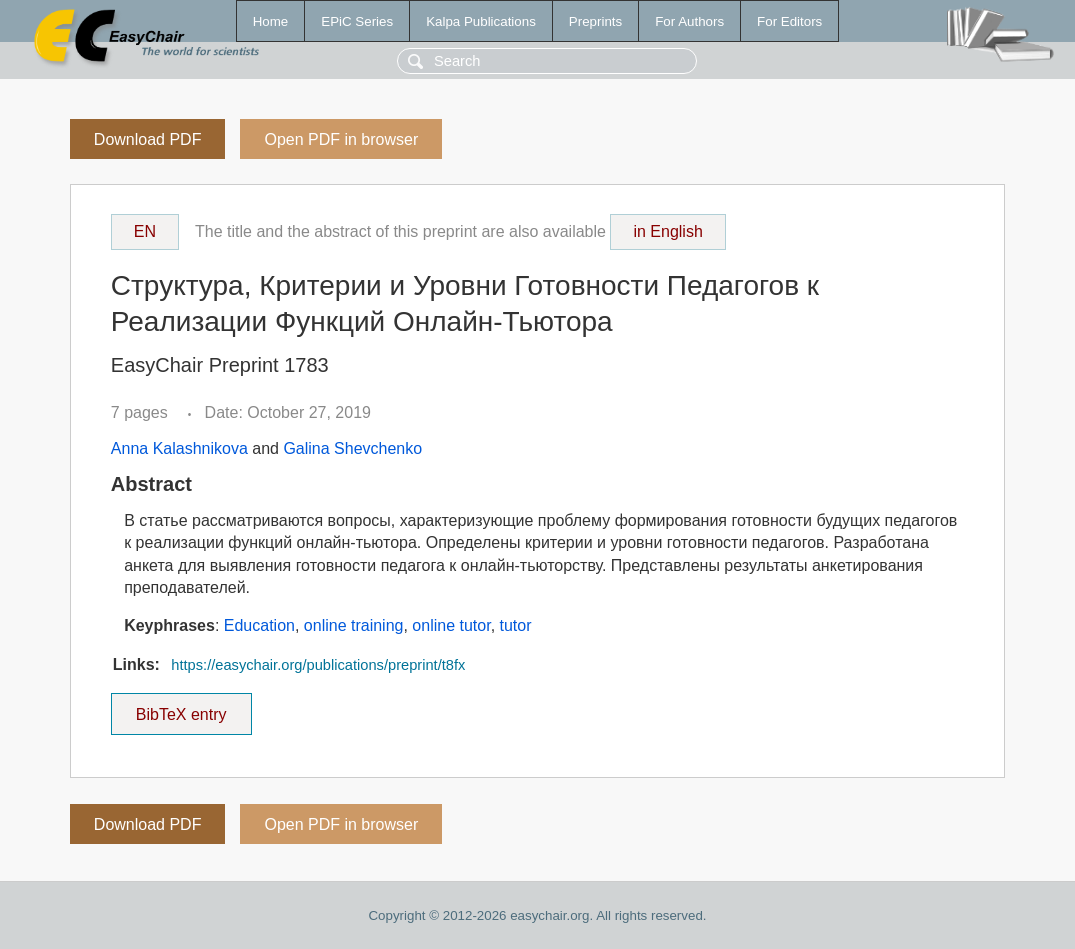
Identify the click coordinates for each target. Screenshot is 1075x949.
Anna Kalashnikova (179, 448)
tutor (516, 625)
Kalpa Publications (481, 21)
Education (259, 625)
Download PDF (148, 139)
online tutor (451, 625)
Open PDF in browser (341, 139)
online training (354, 625)
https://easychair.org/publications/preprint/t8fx (318, 665)
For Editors (789, 21)
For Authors (689, 21)
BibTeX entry (181, 708)
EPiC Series (357, 21)
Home (271, 21)
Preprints (595, 21)
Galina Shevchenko (352, 448)
